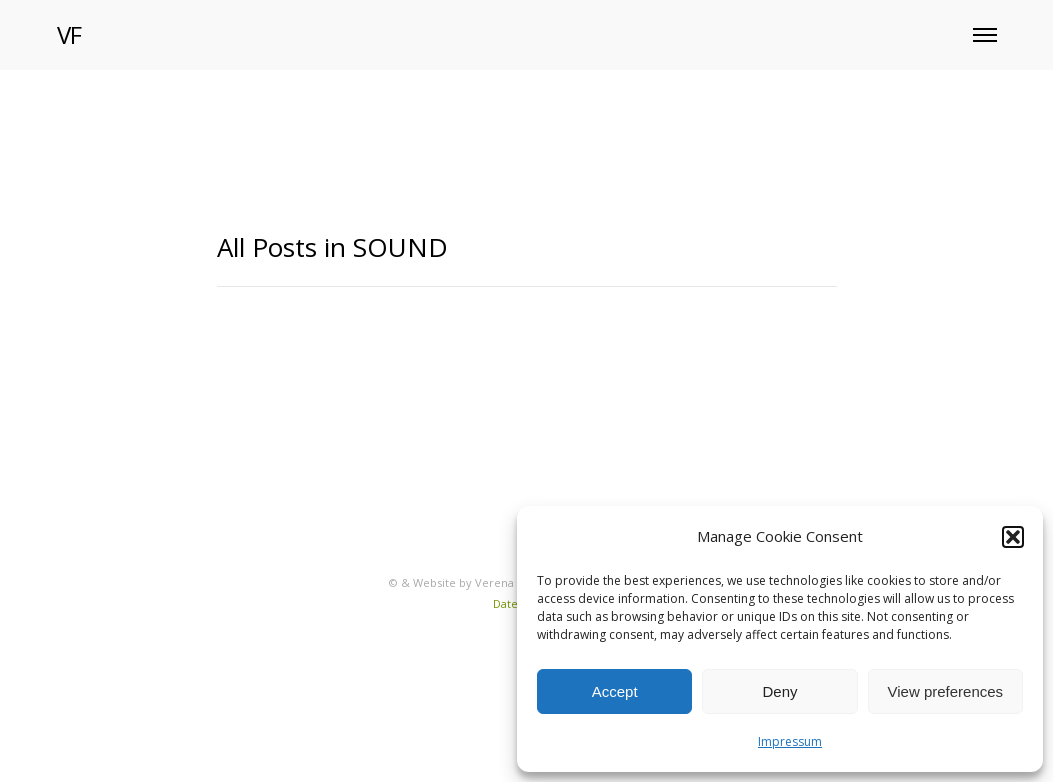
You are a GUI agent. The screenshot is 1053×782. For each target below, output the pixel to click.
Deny (779, 691)
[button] (1013, 537)
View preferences (946, 691)
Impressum (790, 741)
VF (69, 34)
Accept (615, 691)
